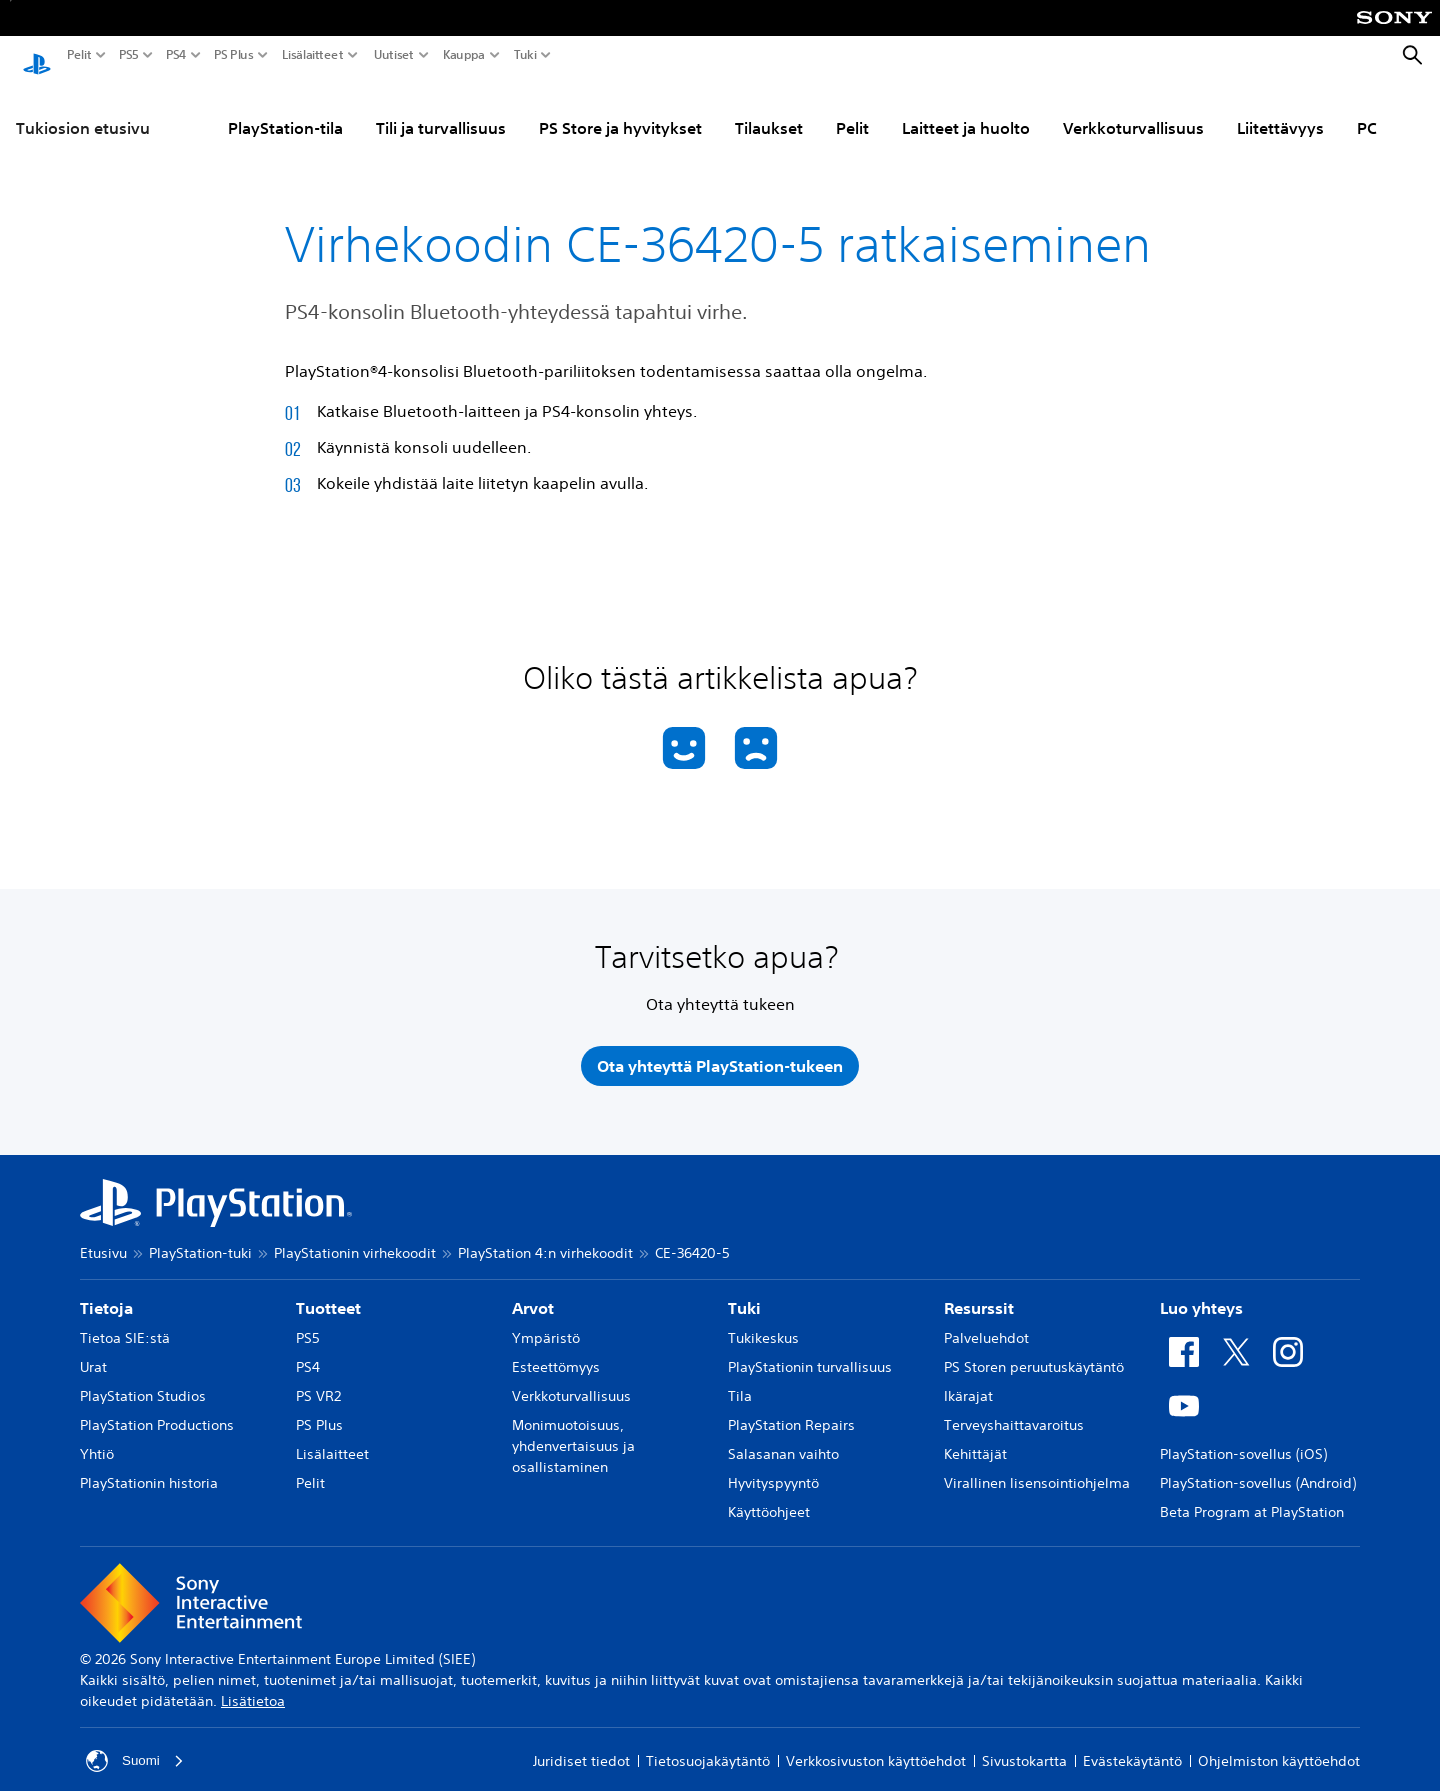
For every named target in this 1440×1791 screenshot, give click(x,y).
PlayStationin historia (149, 1468)
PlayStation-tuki (200, 1238)
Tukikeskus (763, 1323)
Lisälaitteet (313, 55)
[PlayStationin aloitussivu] (37, 56)
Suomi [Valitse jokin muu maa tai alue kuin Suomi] (136, 1746)
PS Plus (234, 55)
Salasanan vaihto (783, 1439)
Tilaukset (769, 109)
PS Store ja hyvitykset (620, 109)
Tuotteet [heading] (328, 1293)
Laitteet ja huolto (966, 109)
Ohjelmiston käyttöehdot (1279, 1746)
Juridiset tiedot (581, 1746)
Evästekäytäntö (1132, 1746)
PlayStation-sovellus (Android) (1258, 1468)
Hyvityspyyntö (773, 1468)
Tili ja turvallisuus (441, 109)
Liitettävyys (1280, 109)
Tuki (525, 55)
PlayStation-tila (285, 109)
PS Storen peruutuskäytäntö (1034, 1352)
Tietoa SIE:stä (125, 1323)
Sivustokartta (1024, 1746)
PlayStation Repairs (791, 1410)
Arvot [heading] (533, 1293)
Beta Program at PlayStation (1252, 1497)
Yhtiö (97, 1439)
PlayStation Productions (157, 1410)
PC (1367, 109)
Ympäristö (546, 1323)
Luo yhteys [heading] (1201, 1293)
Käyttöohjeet (769, 1497)
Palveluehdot (986, 1323)
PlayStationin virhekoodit (355, 1238)
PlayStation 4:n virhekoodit (545, 1238)
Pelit (79, 55)
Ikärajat (968, 1381)
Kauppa (464, 55)
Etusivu (103, 1238)
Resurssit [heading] (979, 1293)
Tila (740, 1381)
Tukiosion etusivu (83, 109)
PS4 (176, 55)
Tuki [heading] (744, 1293)
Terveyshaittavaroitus (1014, 1410)
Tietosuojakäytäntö (708, 1746)
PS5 (129, 55)
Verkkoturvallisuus (1133, 109)
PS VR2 (318, 1381)
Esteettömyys (556, 1352)
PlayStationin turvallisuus (810, 1352)
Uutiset (394, 55)
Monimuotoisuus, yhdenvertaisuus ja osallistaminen (573, 1431)
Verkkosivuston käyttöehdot (876, 1746)
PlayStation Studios (143, 1381)
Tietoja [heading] (106, 1293)
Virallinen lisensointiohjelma (1037, 1468)
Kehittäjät (975, 1439)
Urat (93, 1352)
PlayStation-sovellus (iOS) (1243, 1439)
